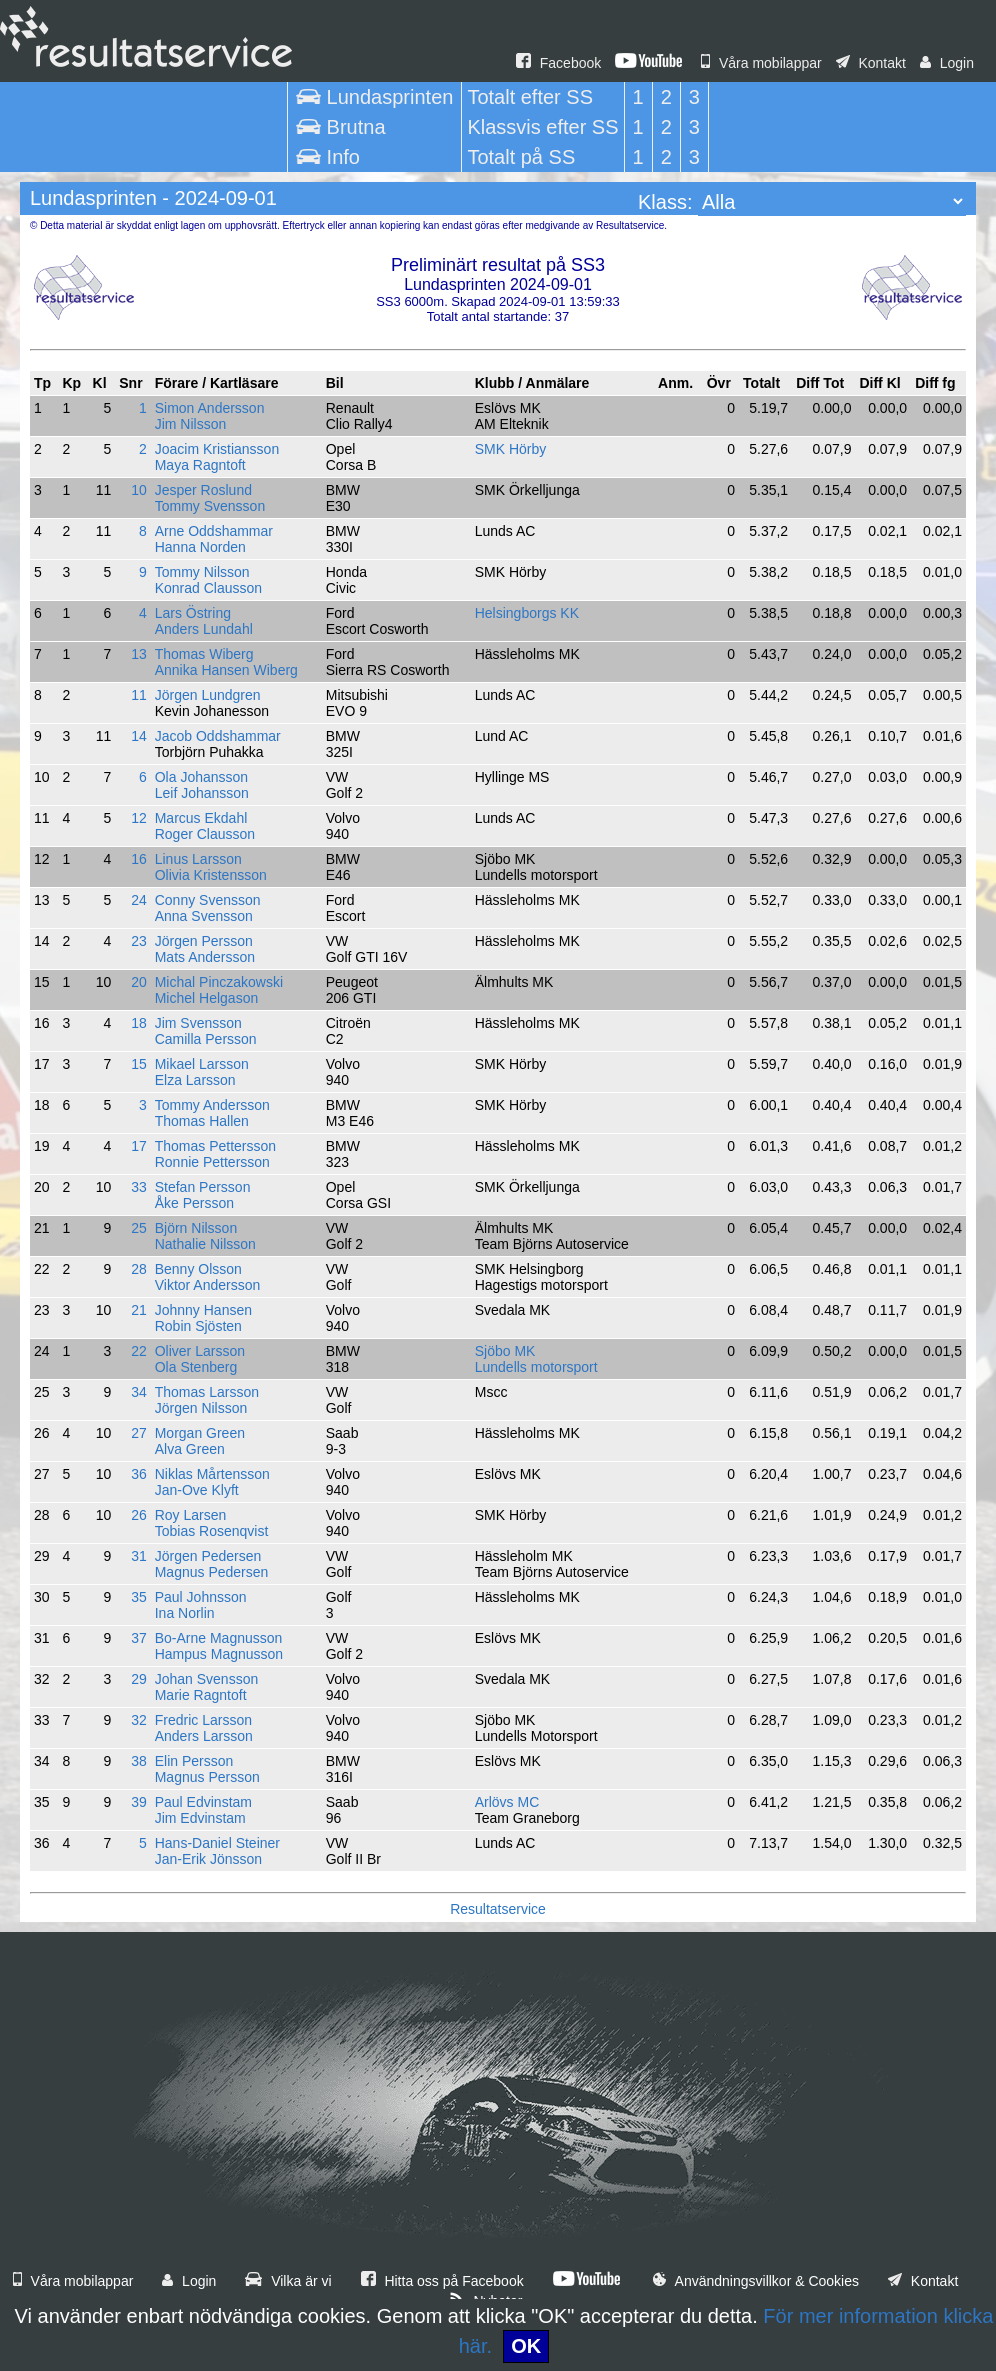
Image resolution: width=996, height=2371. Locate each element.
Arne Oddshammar (214, 531)
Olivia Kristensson (211, 875)
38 (139, 1761)
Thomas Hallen (202, 1121)
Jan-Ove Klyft (197, 1490)
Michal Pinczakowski (219, 982)
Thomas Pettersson (215, 1146)
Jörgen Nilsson (201, 1408)
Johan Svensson (207, 1679)
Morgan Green (200, 1433)
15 (139, 1064)
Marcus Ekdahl (201, 818)
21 (139, 1310)
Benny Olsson (198, 1269)
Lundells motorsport (536, 1367)
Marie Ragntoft (201, 1695)
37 (139, 1638)
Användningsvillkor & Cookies (756, 2281)
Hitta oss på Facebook (442, 2281)
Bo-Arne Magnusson (219, 1638)
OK (526, 2346)
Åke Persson (194, 1203)
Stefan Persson (203, 1187)
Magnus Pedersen (212, 1572)
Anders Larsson (204, 1736)
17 (139, 1146)
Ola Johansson (201, 777)
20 (139, 982)
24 (139, 900)
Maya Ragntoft (200, 465)
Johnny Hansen (203, 1310)
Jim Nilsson (191, 424)
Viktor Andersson (208, 1285)
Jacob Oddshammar (218, 736)
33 (139, 1187)
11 (139, 695)
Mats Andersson (205, 957)
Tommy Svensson (210, 506)
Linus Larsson (198, 859)
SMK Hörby (511, 449)
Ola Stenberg (196, 1367)
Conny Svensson (208, 900)
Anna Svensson (204, 916)
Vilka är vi (288, 2281)
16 (139, 859)
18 (139, 1023)
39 (139, 1802)
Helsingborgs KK (527, 613)
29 (139, 1679)
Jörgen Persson (204, 941)
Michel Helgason (207, 998)
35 (139, 1597)
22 (139, 1351)
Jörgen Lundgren (208, 695)
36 (139, 1474)
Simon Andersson (210, 408)
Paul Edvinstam (203, 1802)
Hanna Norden (200, 547)
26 (139, 1515)
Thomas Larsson (207, 1392)
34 (139, 1392)
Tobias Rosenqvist (212, 1531)
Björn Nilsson (196, 1228)
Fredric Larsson (203, 1720)
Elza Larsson (195, 1080)
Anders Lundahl (204, 629)
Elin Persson (194, 1761)
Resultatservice (498, 1909)
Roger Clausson (205, 834)
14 (139, 736)
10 (139, 490)
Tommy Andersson (212, 1105)
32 (139, 1720)
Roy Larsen (191, 1515)
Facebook (558, 63)
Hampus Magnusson (219, 1654)
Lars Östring (193, 613)
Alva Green (190, 1449)
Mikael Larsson (202, 1064)
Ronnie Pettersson (212, 1162)
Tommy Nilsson (202, 572)
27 (139, 1433)
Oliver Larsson (200, 1351)
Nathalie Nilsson (205, 1244)
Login (947, 63)
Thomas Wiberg (204, 654)
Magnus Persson (207, 1777)
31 (139, 1556)
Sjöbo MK (505, 1351)
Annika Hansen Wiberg (226, 670)
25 (139, 1228)
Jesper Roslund (203, 490)
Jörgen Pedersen (208, 1556)
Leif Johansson (202, 793)
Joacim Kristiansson (217, 449)
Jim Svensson (198, 1023)
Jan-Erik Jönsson (208, 1859)
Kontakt (871, 63)
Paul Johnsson (201, 1597)
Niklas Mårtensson (212, 1474)
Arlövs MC (507, 1802)
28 (139, 1269)
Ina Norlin (185, 1613)
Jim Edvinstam (200, 1818)
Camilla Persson (206, 1039)
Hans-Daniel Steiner (217, 1843)
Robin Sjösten (198, 1326)
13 (139, 654)
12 (139, 818)
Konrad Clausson (208, 588)
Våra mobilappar (761, 63)
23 (139, 941)
